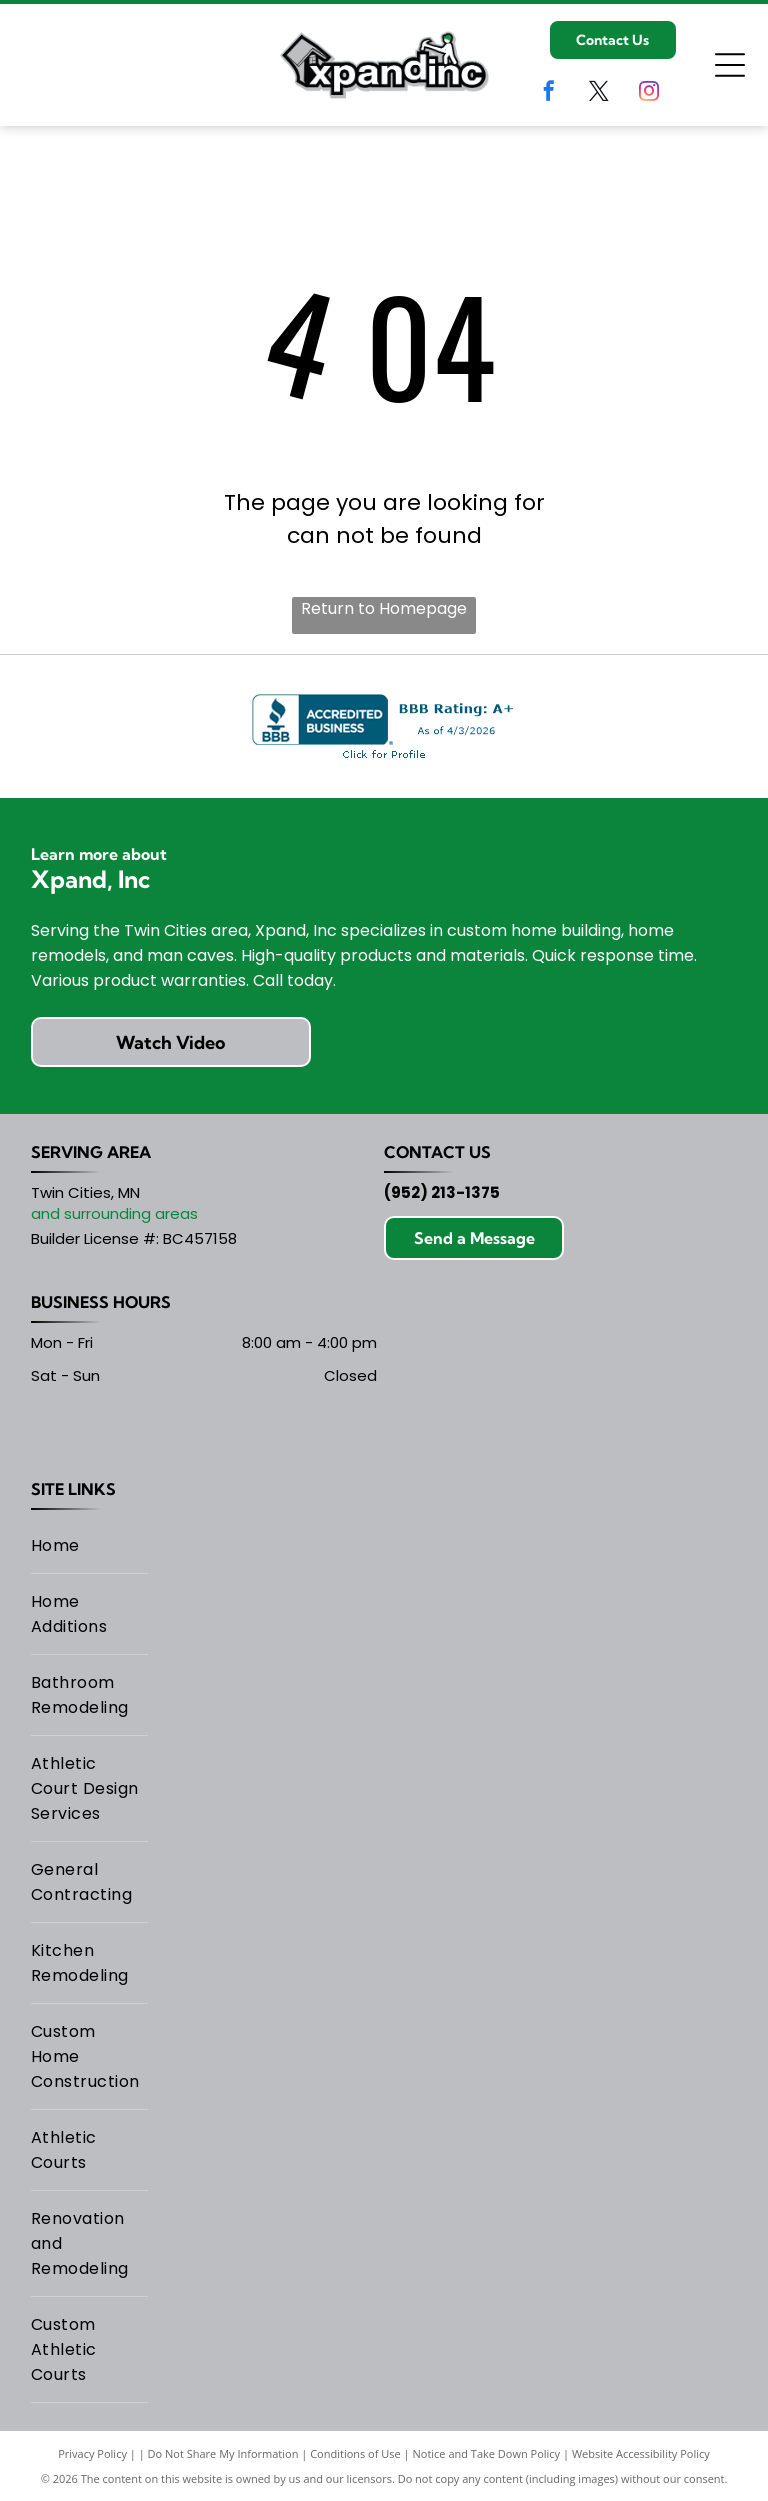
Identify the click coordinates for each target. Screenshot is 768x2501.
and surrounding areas (114, 1213)
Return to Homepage (384, 608)
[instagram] (649, 93)
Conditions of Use (355, 2453)
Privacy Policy (92, 2453)
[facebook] (549, 93)
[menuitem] (89, 1546)
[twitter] (599, 93)
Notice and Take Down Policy (487, 2453)
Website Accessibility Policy (641, 2453)
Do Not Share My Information (223, 2453)
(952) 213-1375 (442, 1192)
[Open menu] (730, 65)
